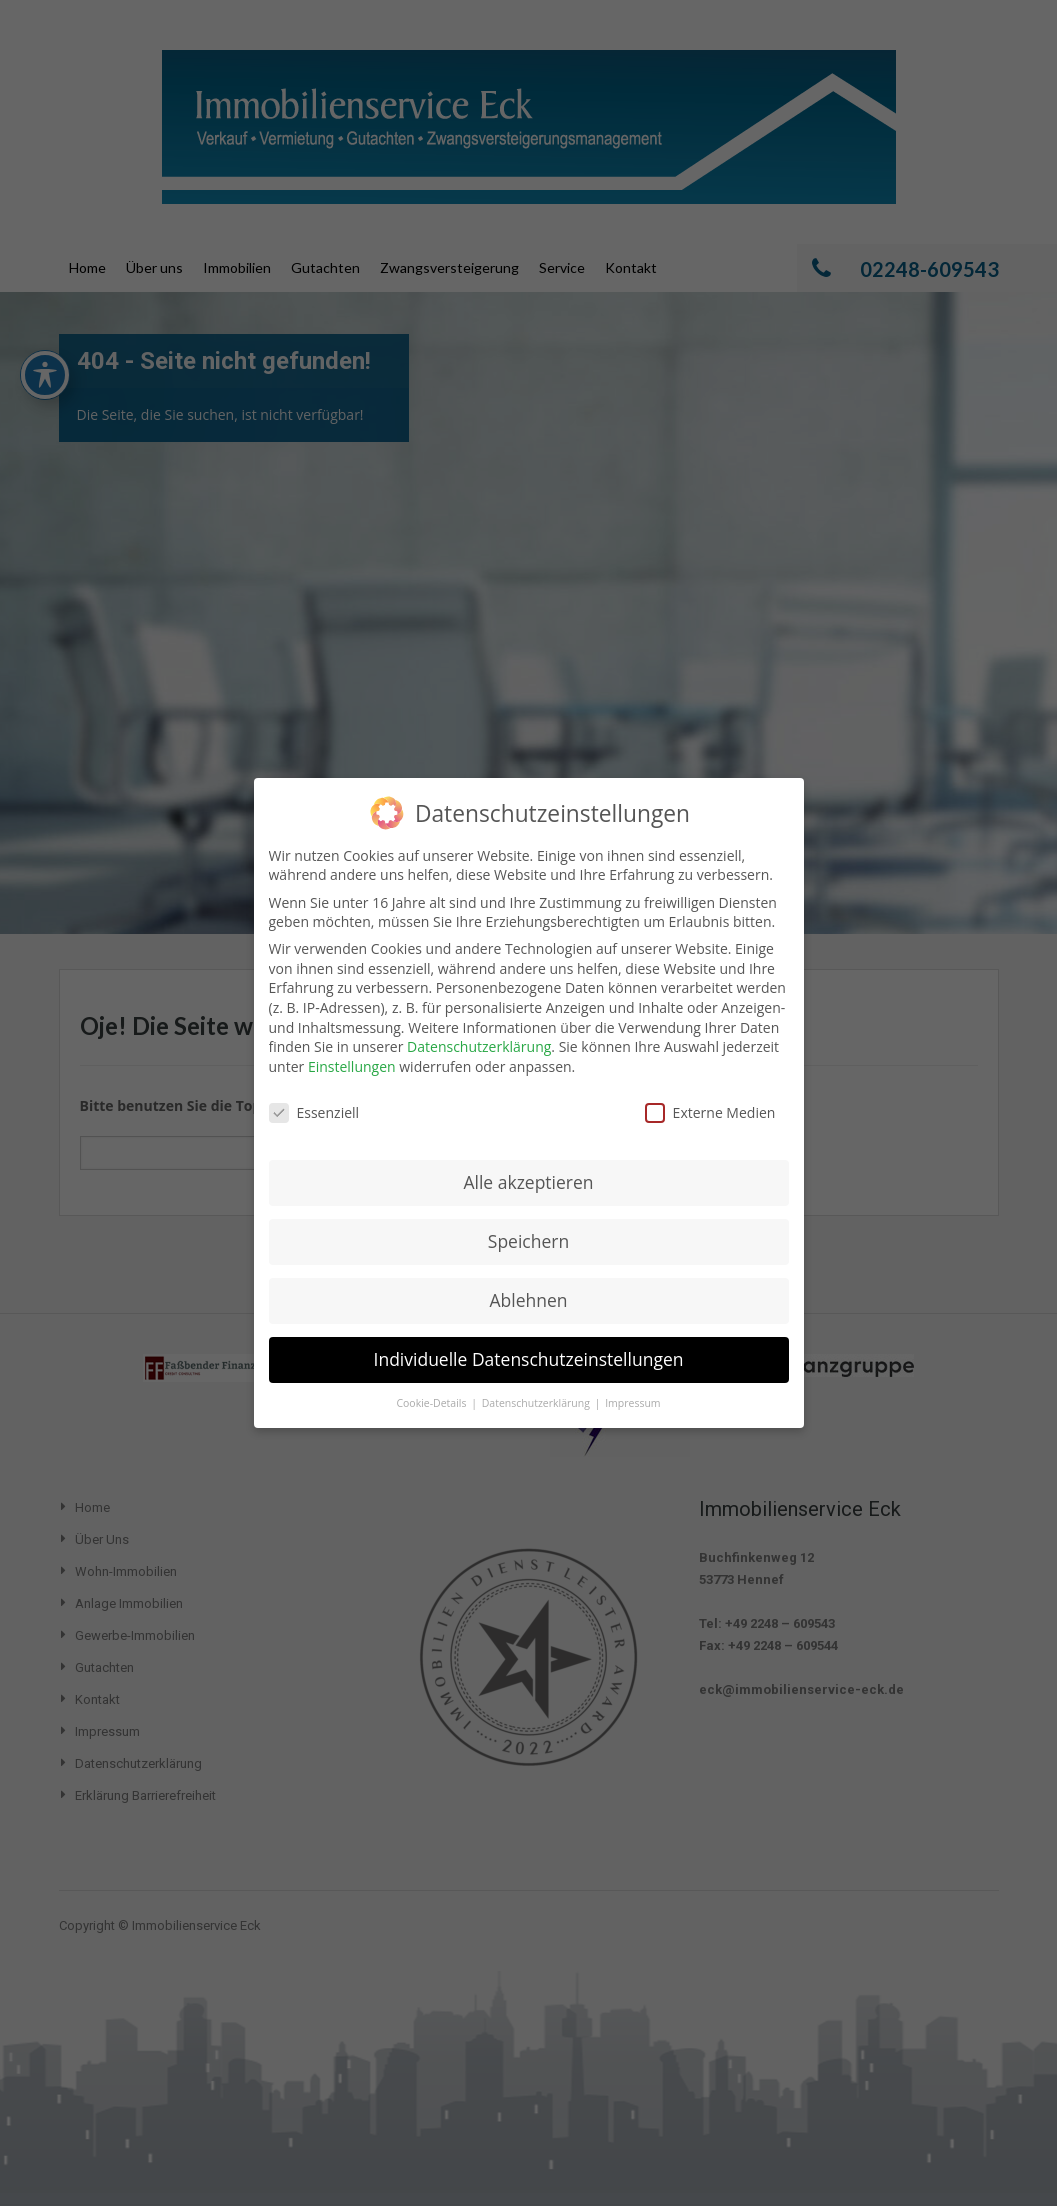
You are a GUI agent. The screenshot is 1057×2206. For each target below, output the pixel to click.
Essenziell (314, 1096)
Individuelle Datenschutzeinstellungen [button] (529, 1343)
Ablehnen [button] (528, 1284)
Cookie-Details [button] (432, 1387)
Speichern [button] (528, 1225)
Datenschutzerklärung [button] (537, 1387)
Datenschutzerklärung (479, 1030)
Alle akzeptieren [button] (528, 1166)
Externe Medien (710, 1096)
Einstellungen (352, 1050)
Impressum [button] (632, 1387)
